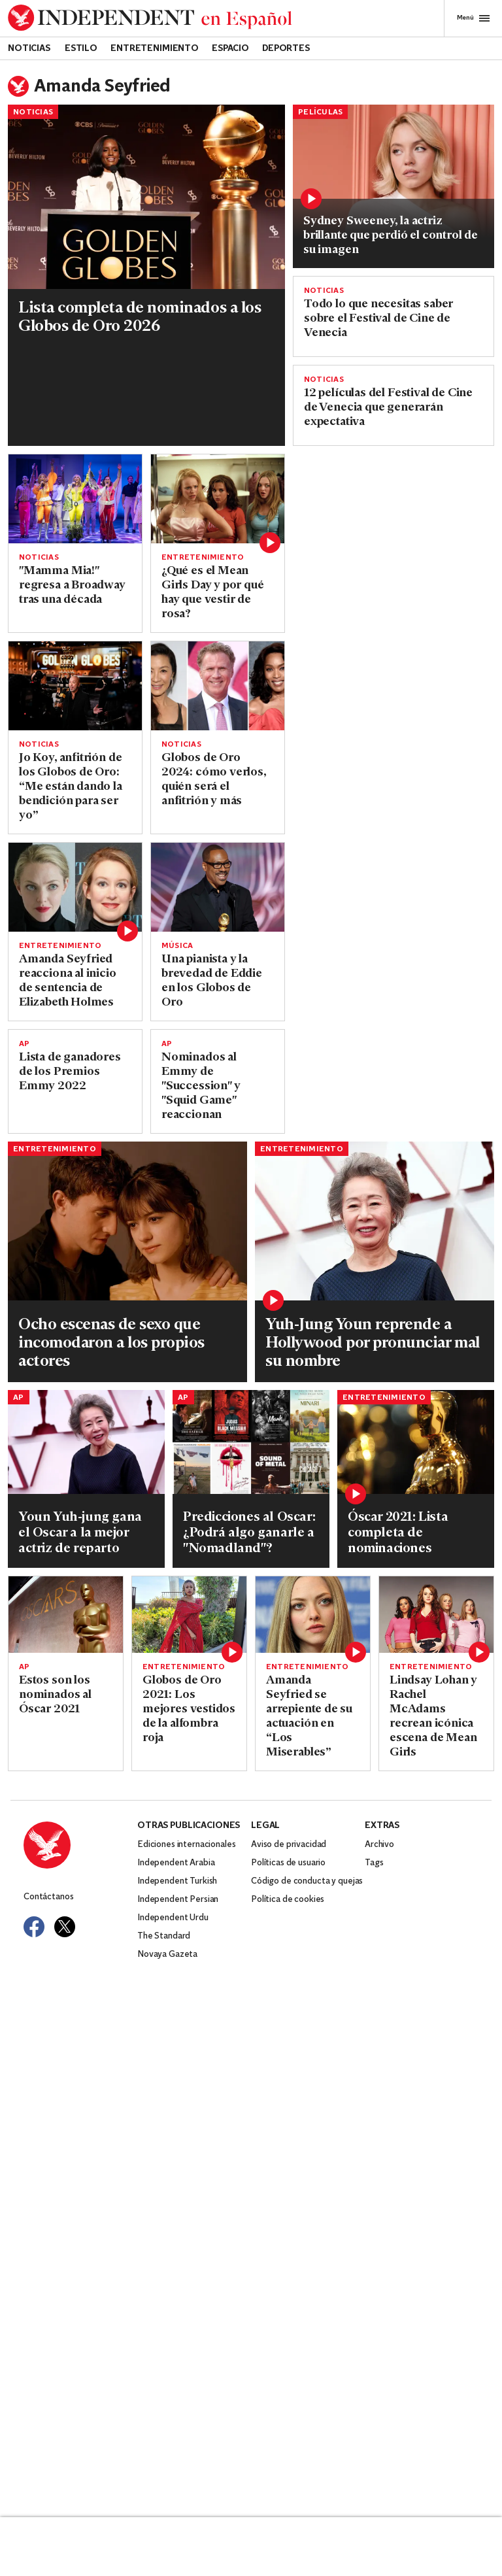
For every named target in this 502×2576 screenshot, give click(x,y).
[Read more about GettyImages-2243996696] (393, 172)
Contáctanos (48, 1897)
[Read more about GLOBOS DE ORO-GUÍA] (217, 685)
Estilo (81, 49)
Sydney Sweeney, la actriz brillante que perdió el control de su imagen (390, 235)
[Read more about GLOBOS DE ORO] (217, 887)
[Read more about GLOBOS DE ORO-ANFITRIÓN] (75, 685)
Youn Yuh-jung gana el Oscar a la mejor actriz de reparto (80, 1533)
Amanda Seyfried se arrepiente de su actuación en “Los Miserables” (309, 1716)
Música (177, 946)
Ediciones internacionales (186, 1845)
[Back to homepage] (150, 18)
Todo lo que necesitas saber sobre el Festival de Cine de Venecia (378, 318)
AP (24, 1044)
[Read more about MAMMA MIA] (75, 498)
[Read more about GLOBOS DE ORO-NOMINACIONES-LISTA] (146, 197)
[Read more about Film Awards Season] (65, 1614)
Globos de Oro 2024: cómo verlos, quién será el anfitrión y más (213, 779)
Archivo (379, 1845)
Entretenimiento (154, 49)
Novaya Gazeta (167, 1954)
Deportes (286, 49)
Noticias (29, 49)
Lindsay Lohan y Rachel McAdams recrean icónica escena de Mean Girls (433, 1716)
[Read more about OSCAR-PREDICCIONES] (251, 1442)
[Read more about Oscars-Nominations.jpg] (415, 1442)
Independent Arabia (175, 1863)
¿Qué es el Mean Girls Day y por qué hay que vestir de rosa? (212, 592)
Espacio (230, 49)
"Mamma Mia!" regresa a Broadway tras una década (72, 585)
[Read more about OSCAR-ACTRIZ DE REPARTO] (86, 1442)
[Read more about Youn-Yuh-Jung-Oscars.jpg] (374, 1221)
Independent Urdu (173, 1918)
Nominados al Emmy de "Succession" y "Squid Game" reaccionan (200, 1086)
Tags (374, 1863)
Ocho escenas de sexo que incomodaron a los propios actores (111, 1343)
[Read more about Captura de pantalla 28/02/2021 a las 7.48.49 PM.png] (189, 1614)
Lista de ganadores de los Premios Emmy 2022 (70, 1072)
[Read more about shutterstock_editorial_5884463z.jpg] (436, 1614)
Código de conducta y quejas (307, 1881)
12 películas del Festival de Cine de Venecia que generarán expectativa (388, 407)
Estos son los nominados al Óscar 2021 (55, 1695)
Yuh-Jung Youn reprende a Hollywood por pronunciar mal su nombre (372, 1343)
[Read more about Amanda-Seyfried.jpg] (313, 1614)
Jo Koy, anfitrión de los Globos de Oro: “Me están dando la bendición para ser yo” (70, 787)
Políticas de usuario (288, 1863)
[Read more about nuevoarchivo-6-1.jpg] (127, 1221)
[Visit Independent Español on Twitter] (64, 1926)
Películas (320, 112)
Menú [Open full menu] (473, 18)
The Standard (163, 1936)
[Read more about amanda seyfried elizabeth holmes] (75, 887)
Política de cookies (287, 1900)
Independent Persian (177, 1900)
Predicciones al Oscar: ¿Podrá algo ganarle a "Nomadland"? (249, 1533)
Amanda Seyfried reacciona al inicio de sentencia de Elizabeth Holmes (67, 981)
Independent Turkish (177, 1881)
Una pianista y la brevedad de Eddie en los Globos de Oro (211, 981)
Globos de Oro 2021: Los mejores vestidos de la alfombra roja (188, 1709)
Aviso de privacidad (288, 1845)
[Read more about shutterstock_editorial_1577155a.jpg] (217, 498)
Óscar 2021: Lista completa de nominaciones (398, 1533)
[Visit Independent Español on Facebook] (34, 1926)
